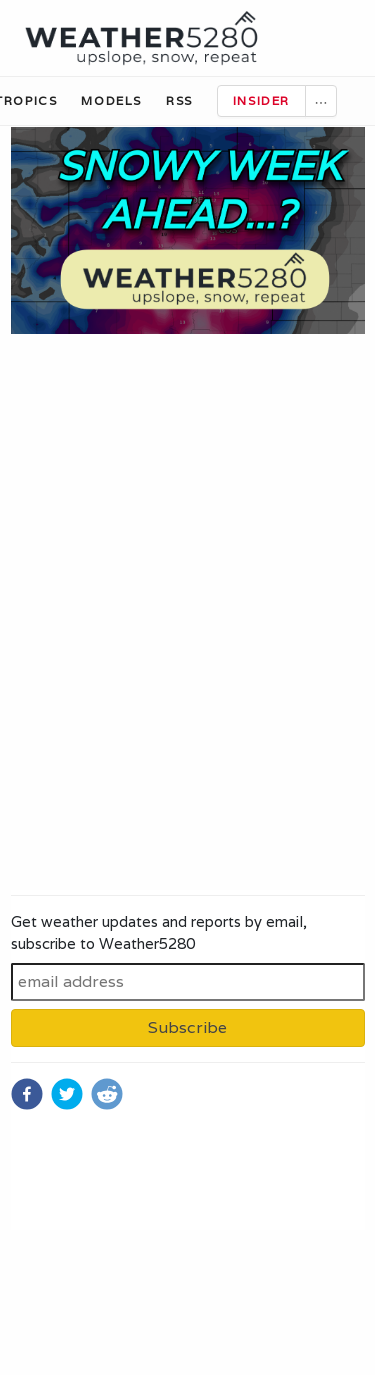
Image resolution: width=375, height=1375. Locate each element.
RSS (179, 100)
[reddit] (107, 1094)
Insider (261, 100)
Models (111, 100)
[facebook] (27, 1094)
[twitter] (67, 1094)
